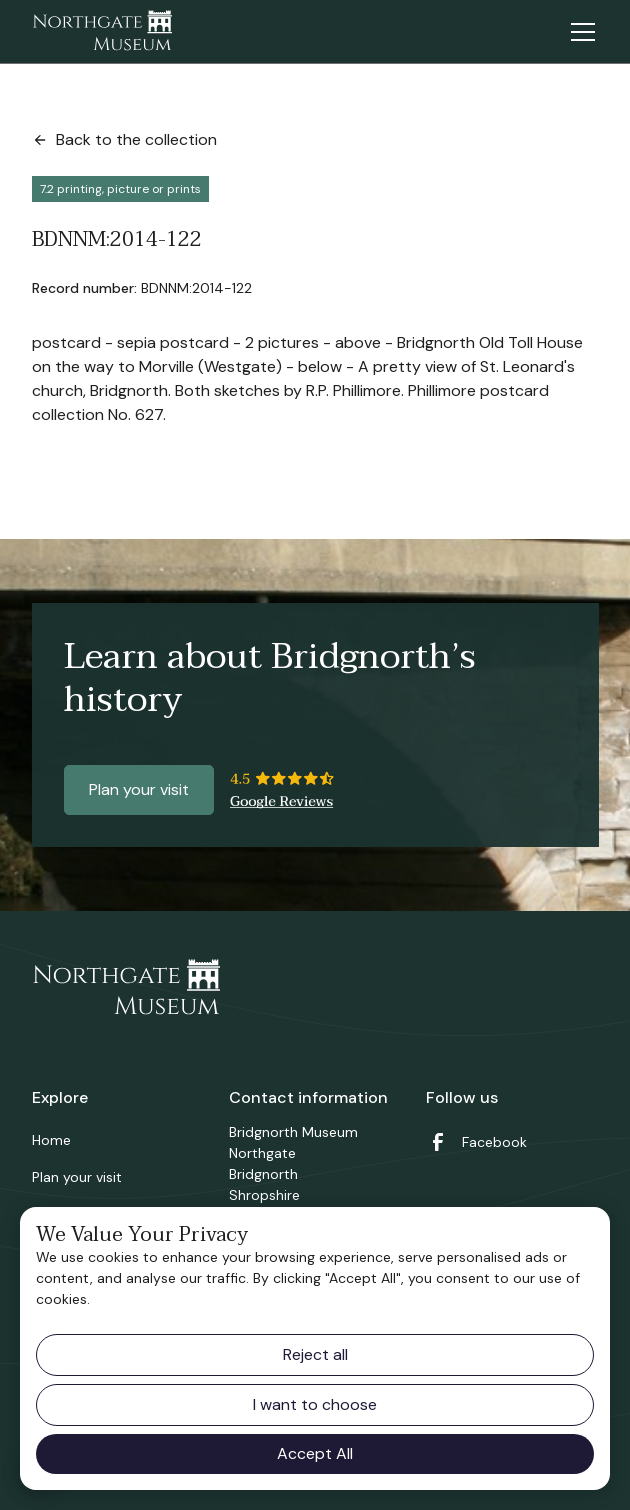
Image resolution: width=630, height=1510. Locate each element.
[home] (102, 32)
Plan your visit (139, 789)
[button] (579, 32)
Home (51, 1140)
